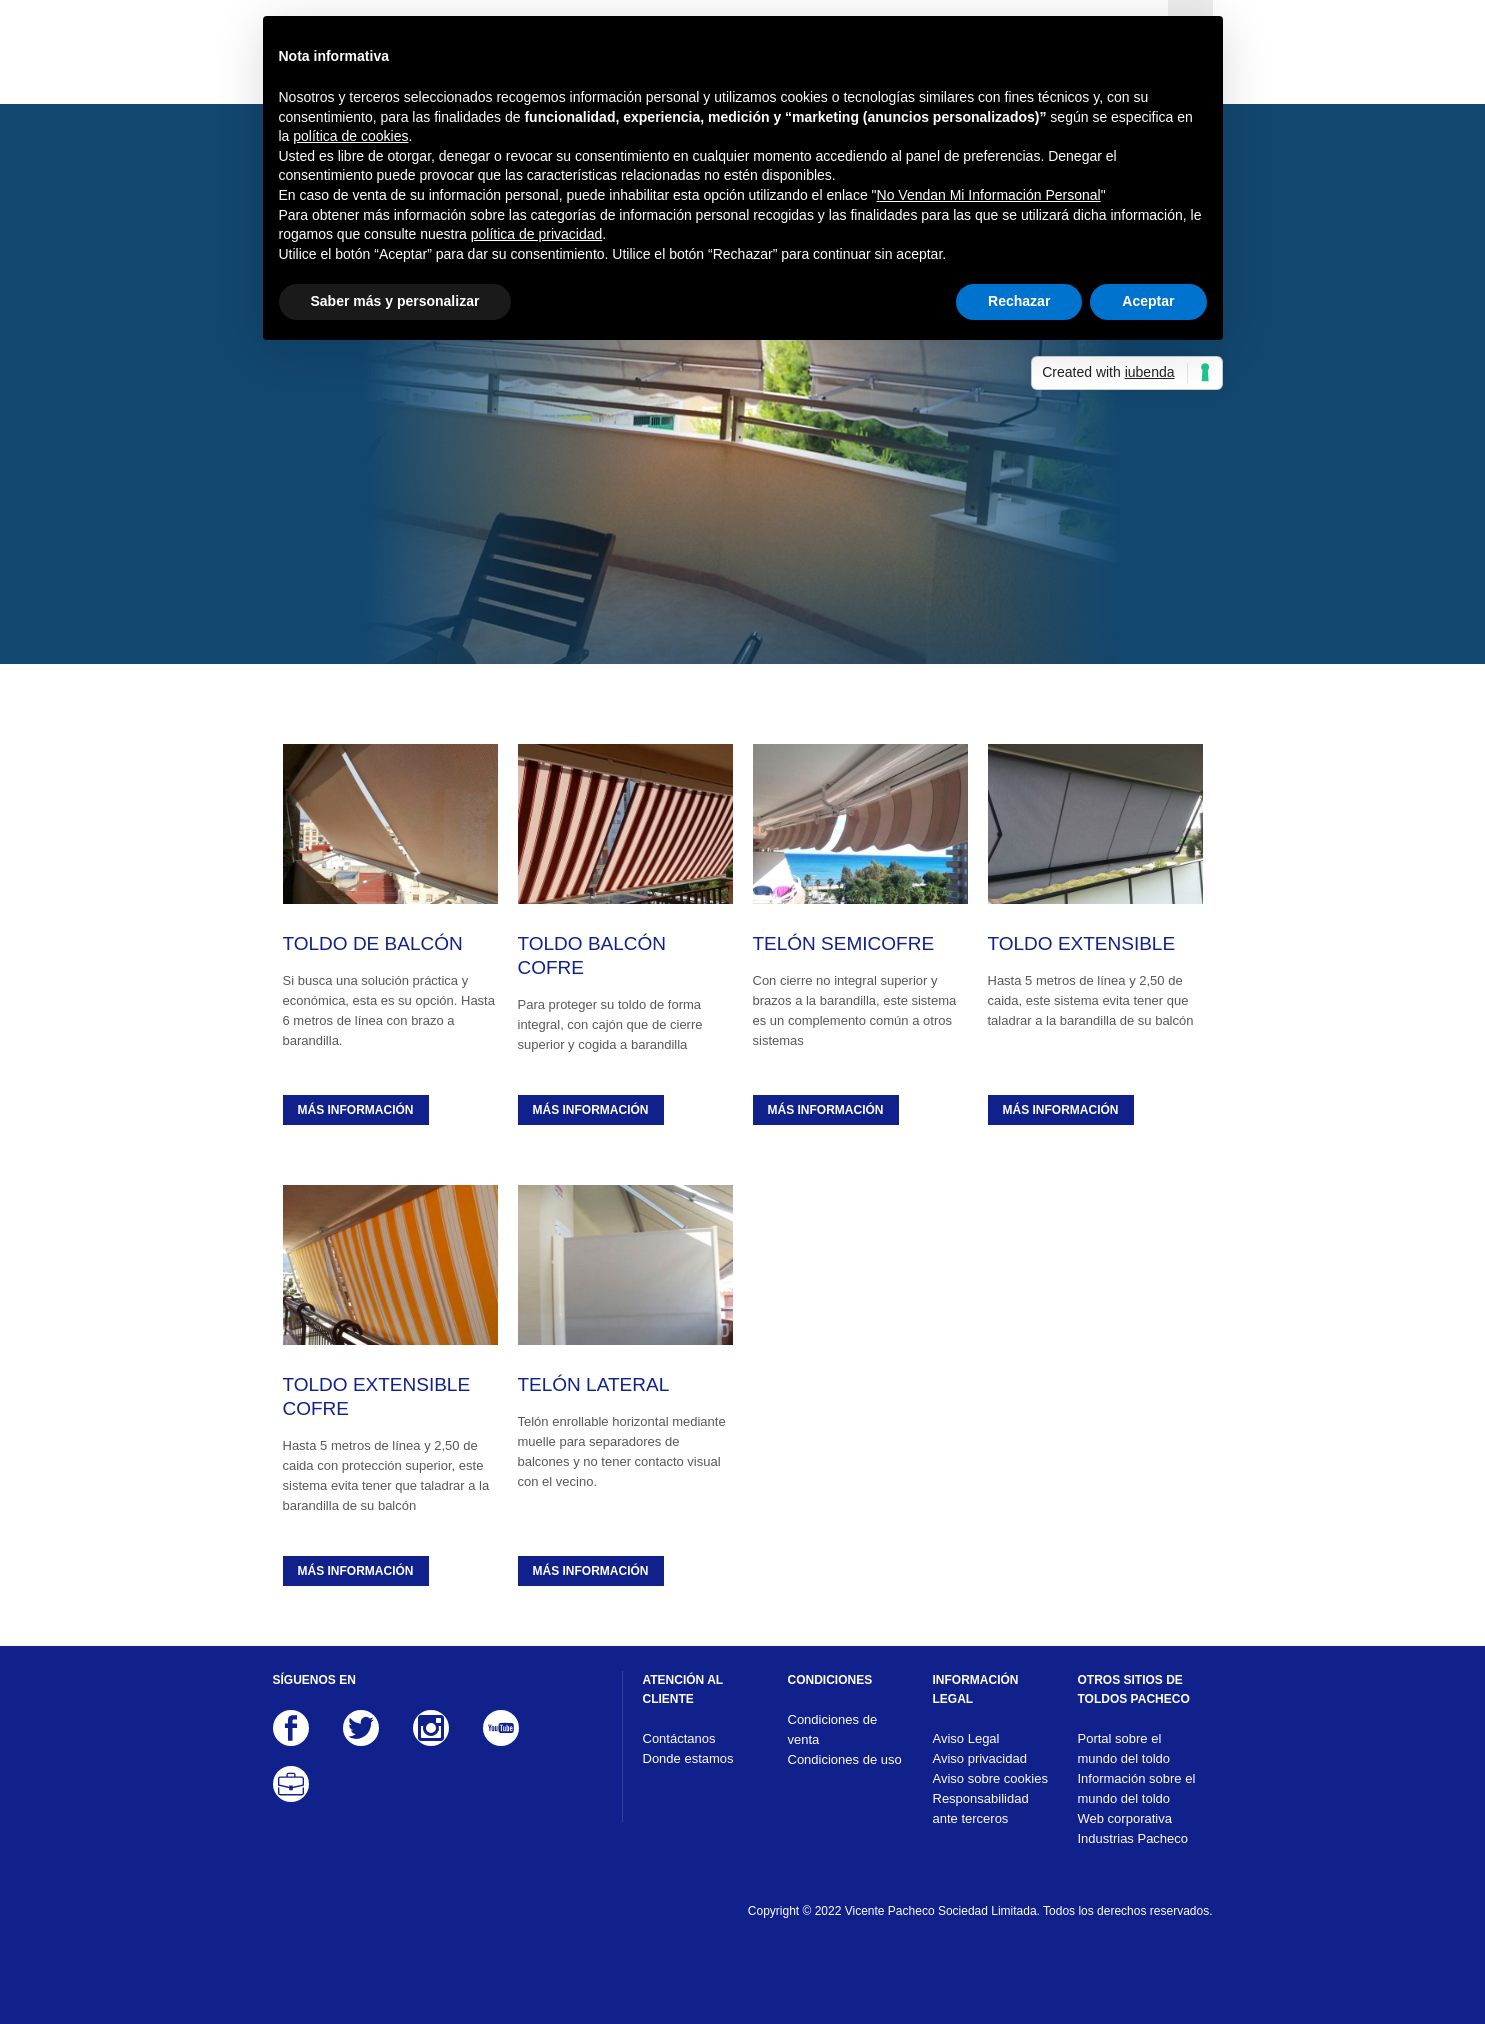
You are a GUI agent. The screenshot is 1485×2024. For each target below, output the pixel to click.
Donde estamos (688, 1758)
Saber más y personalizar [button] (395, 301)
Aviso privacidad (980, 1758)
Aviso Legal (966, 1738)
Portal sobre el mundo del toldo (1124, 1748)
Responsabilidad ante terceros (981, 1808)
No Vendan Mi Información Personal (989, 195)
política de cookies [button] (350, 136)
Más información (356, 1110)
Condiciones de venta (833, 1729)
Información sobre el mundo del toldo (1137, 1788)
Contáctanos (679, 1738)
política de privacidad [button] (537, 234)
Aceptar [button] (1148, 301)
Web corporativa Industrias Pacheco (1133, 1828)
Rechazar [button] (1019, 301)
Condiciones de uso (845, 1759)
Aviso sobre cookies (990, 1778)
